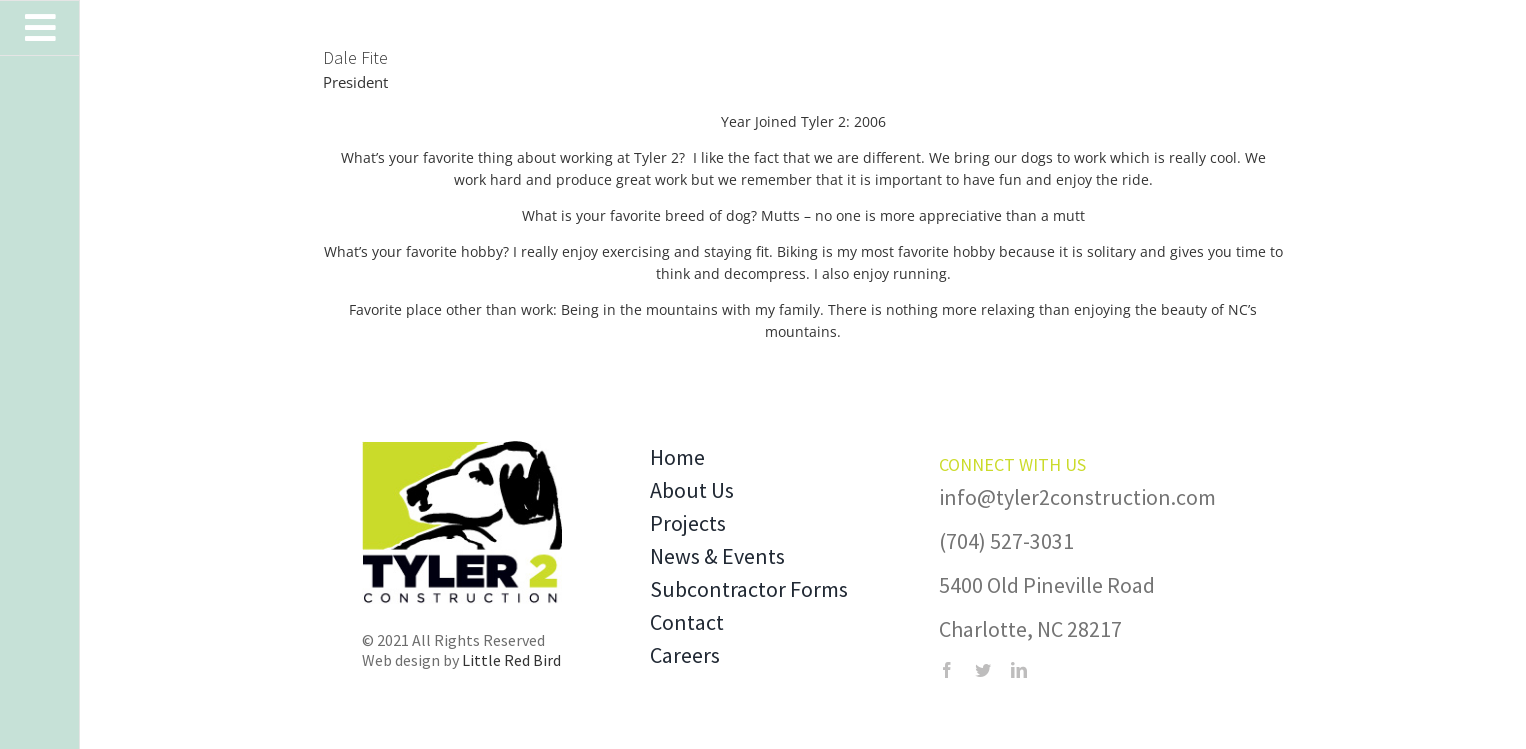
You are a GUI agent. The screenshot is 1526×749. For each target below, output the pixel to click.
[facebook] (947, 670)
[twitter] (983, 670)
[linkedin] (1019, 670)
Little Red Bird (511, 660)
